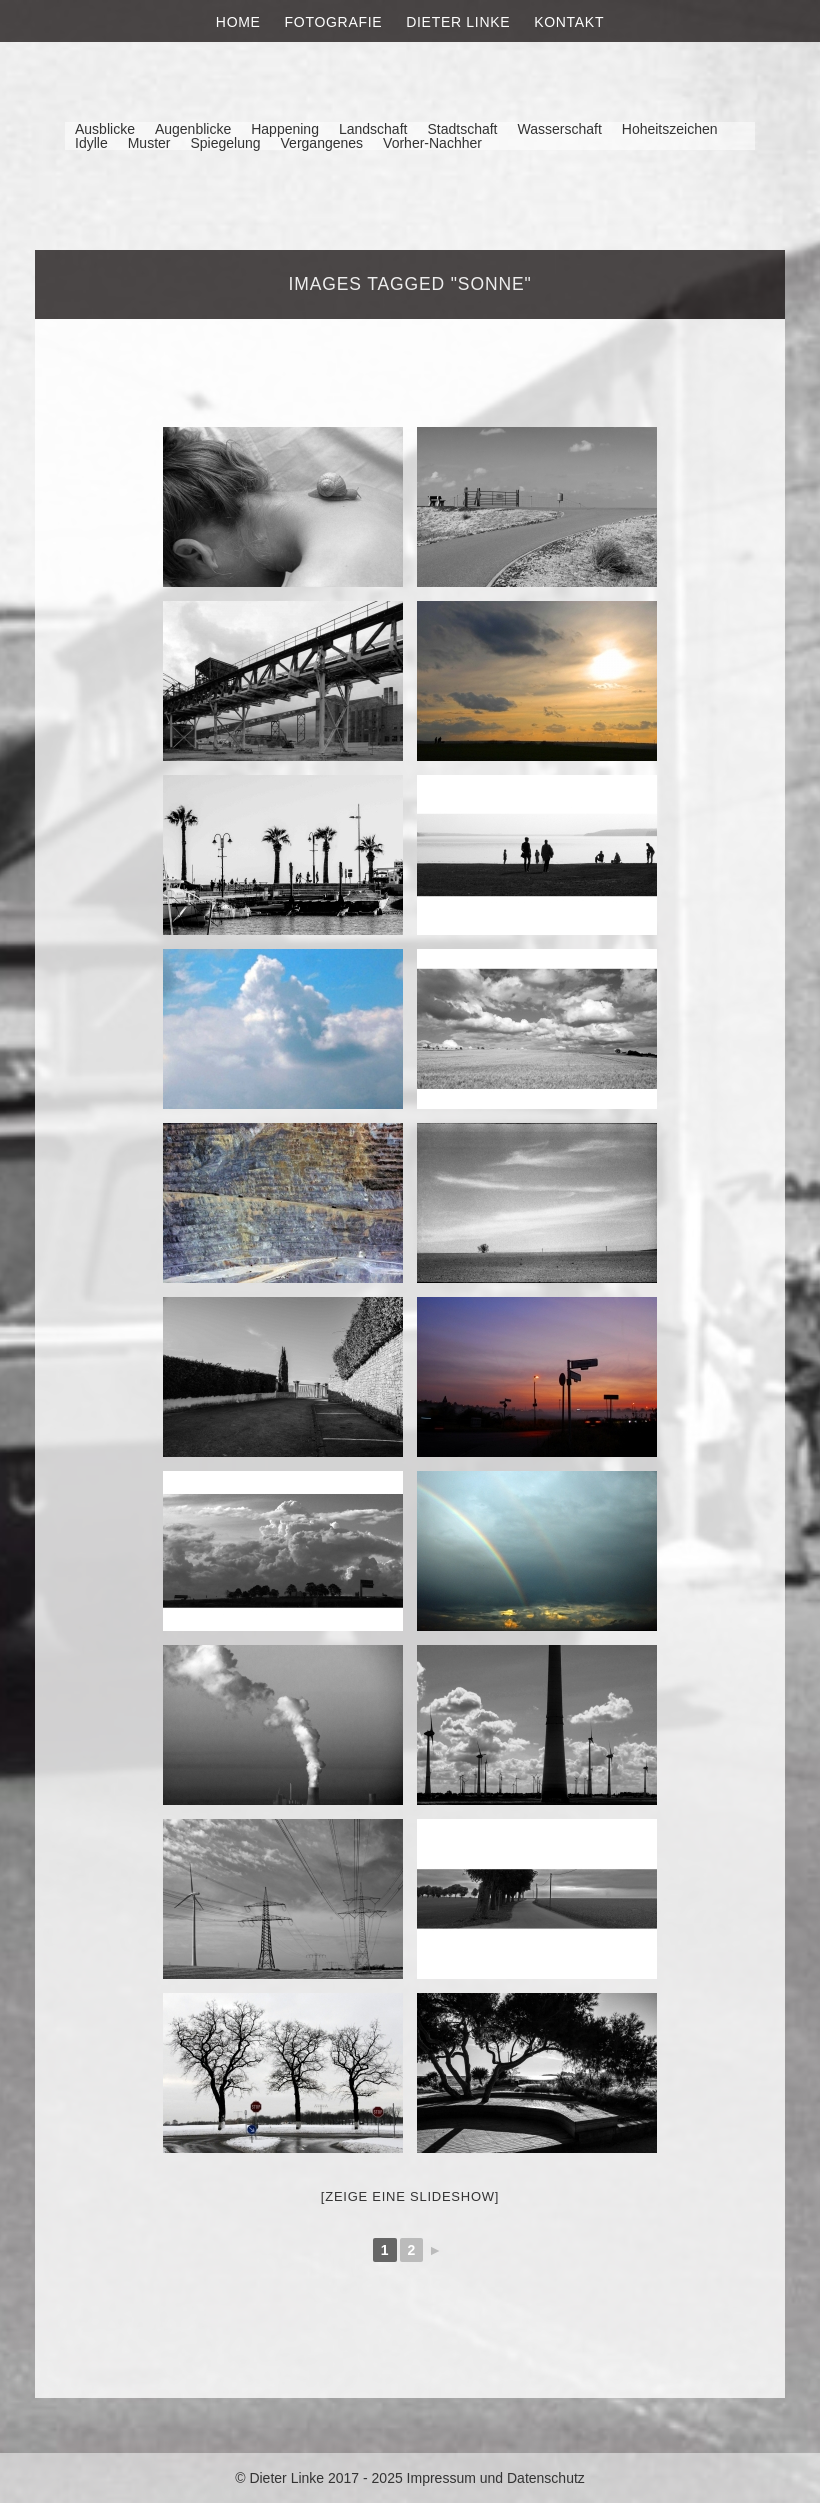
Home (238, 22)
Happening (285, 129)
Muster (149, 143)
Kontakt (569, 22)
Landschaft (373, 129)
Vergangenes (322, 143)
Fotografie (334, 22)
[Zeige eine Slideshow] (410, 2196)
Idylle (91, 143)
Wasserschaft (559, 129)
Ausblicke (105, 129)
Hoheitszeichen (670, 129)
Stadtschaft (462, 129)
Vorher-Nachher (432, 143)
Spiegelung (225, 143)
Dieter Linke (458, 22)
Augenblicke (193, 129)
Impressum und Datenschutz (496, 2478)
